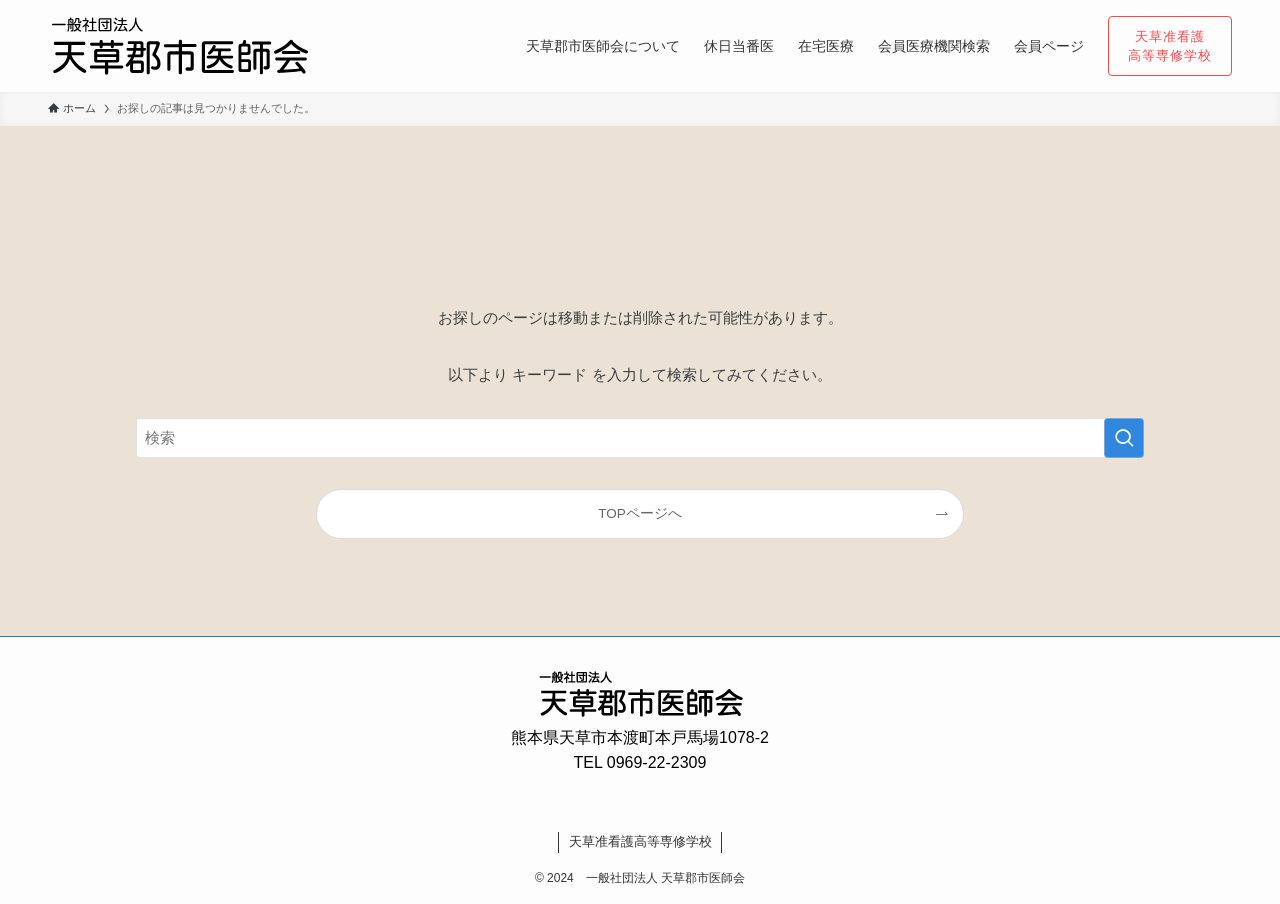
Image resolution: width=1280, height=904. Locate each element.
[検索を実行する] (1124, 438)
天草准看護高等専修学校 (640, 841)
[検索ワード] (640, 438)
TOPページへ (640, 513)
